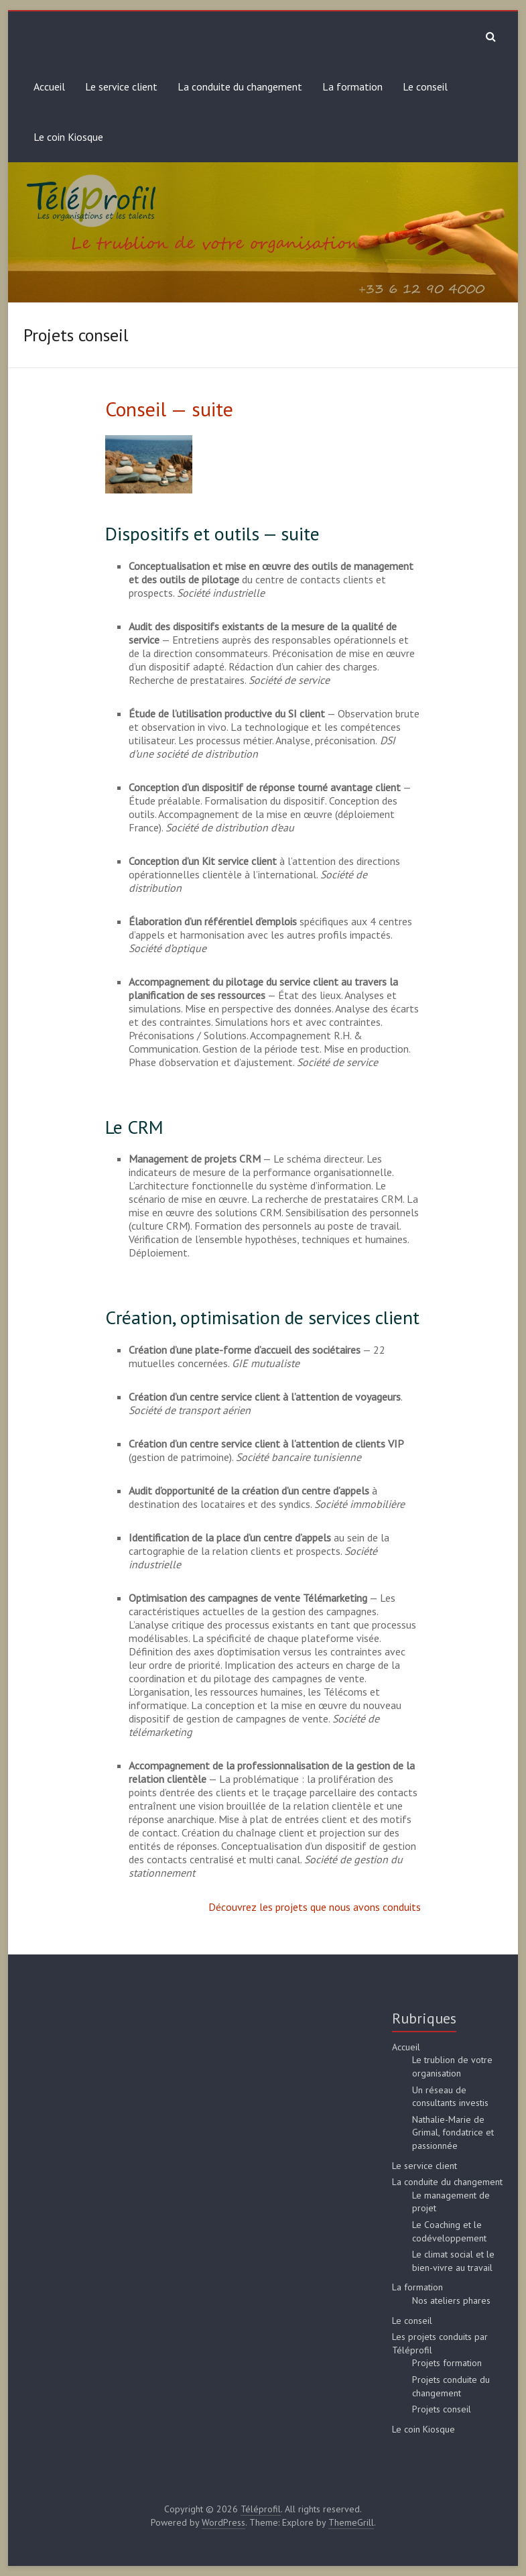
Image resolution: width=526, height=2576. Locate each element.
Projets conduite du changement (451, 2386)
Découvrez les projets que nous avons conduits (314, 1907)
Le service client (121, 86)
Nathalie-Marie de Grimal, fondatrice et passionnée (453, 2132)
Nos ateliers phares (451, 2300)
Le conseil (425, 86)
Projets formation (447, 2363)
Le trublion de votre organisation (452, 2066)
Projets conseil (441, 2409)
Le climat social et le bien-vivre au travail (453, 2261)
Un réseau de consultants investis (450, 2096)
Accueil (49, 86)
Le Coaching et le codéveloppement (449, 2231)
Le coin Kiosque (68, 136)
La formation (352, 86)
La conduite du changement (240, 86)
